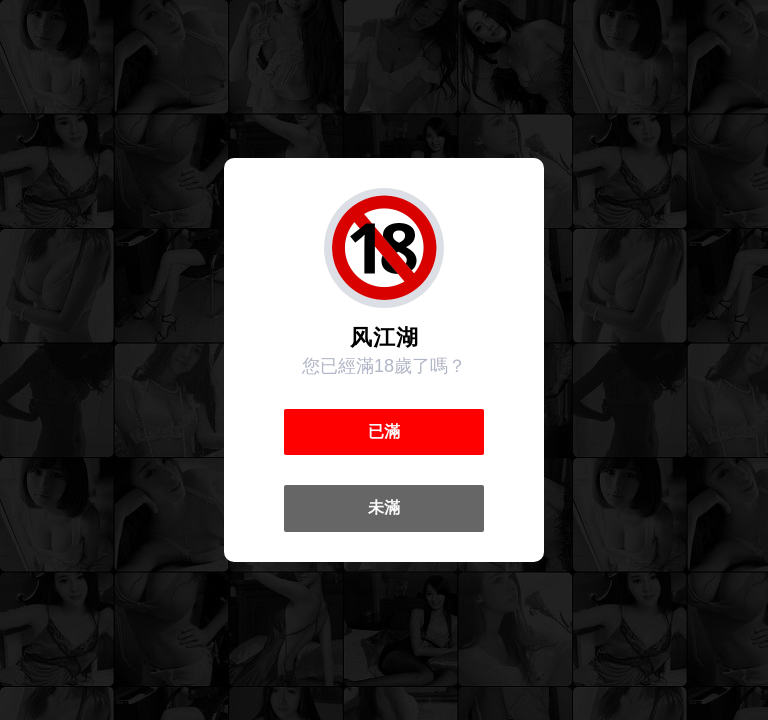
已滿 (384, 431)
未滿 (384, 507)
